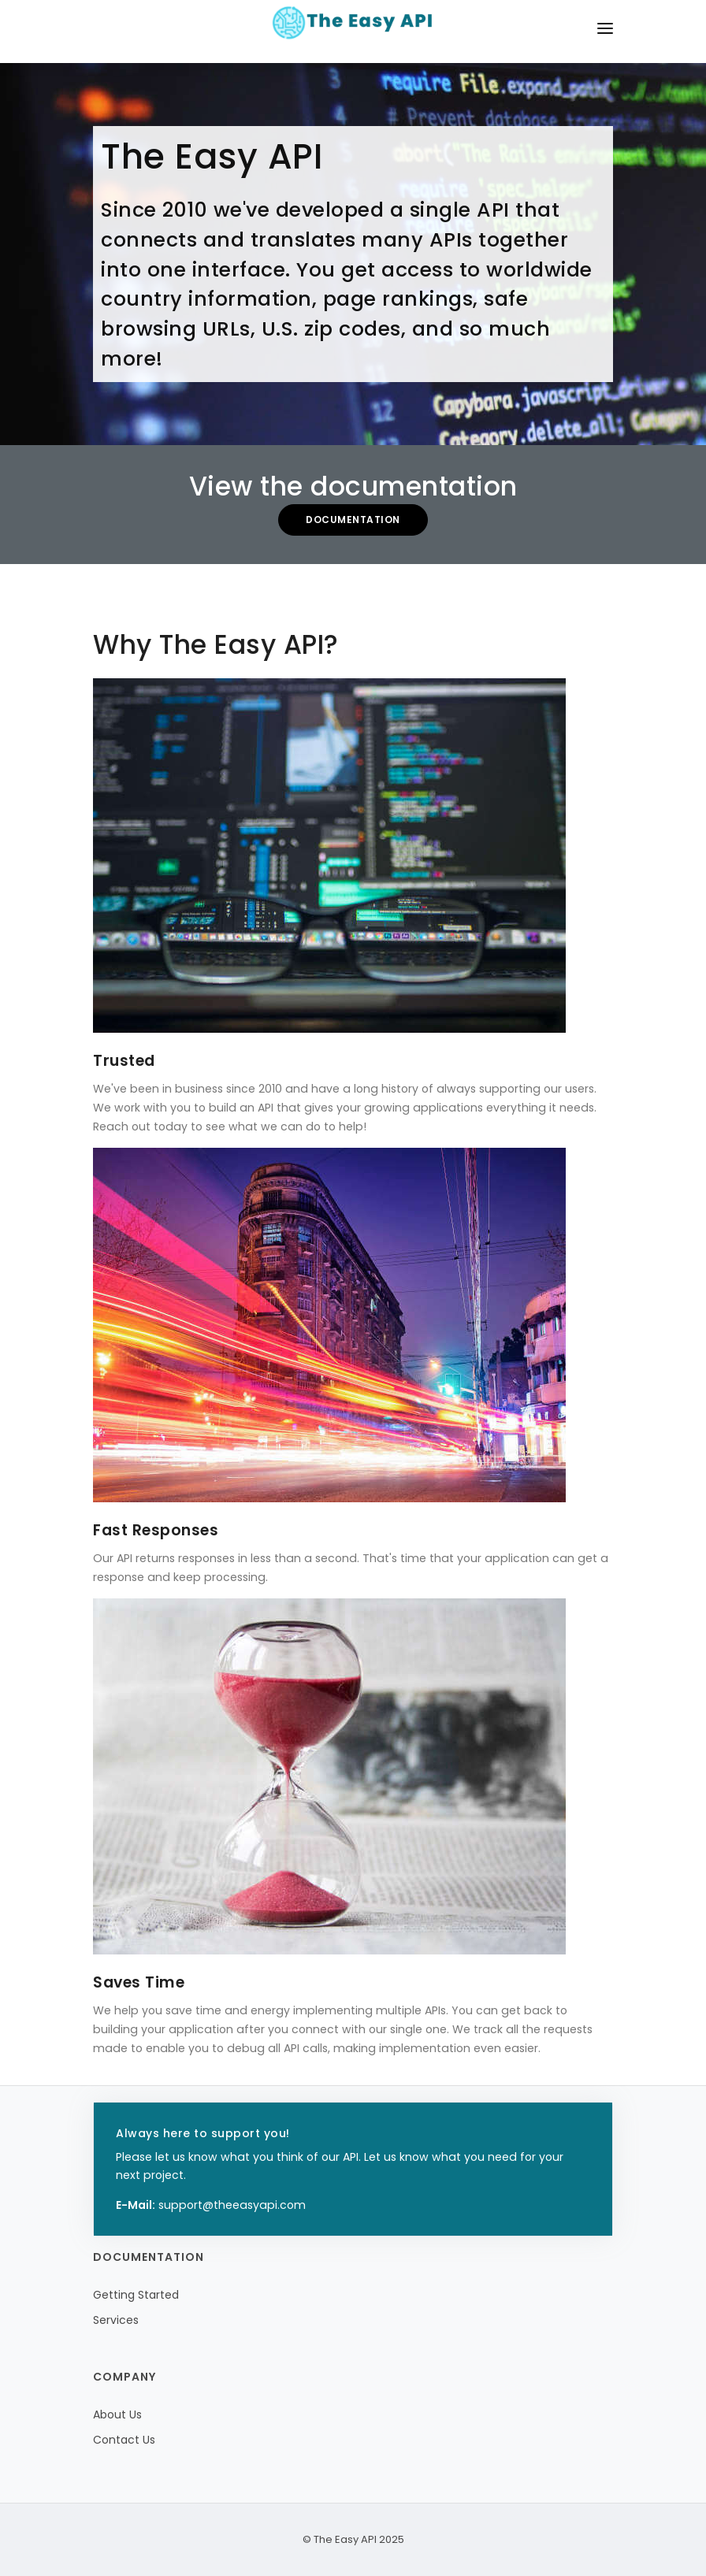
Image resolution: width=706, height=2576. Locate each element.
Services (116, 2320)
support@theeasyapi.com (232, 2205)
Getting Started (136, 2295)
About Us (117, 2414)
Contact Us (124, 2440)
